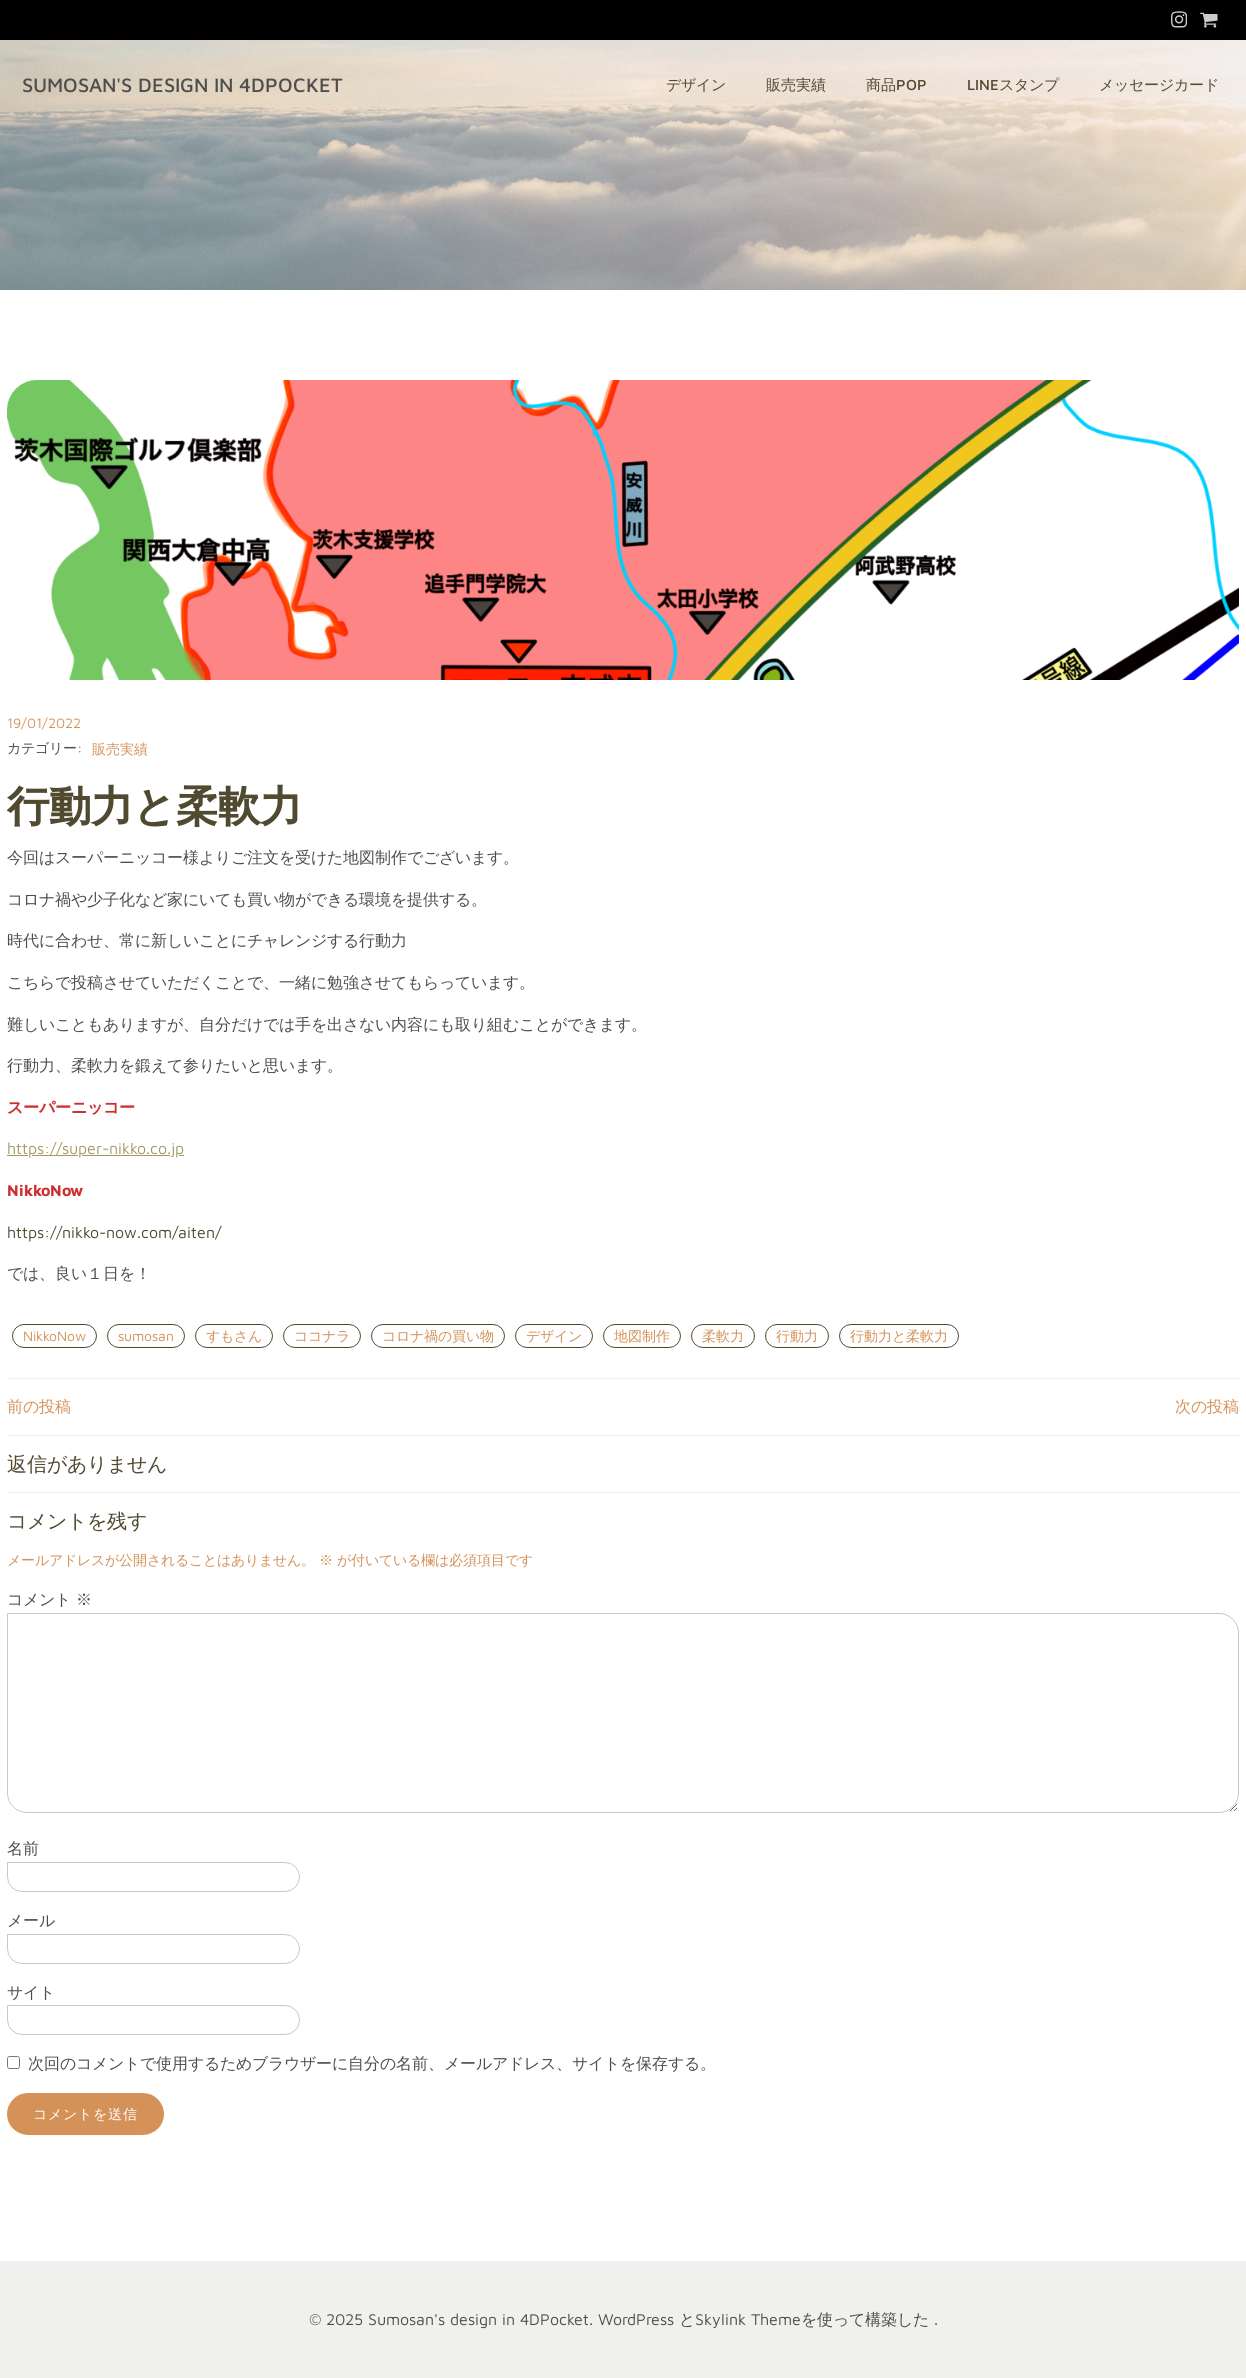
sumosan (146, 1335)
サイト (31, 1992)
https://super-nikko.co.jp (95, 1148)
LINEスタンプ (1013, 84)
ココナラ (322, 1335)
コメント (49, 1599)
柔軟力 (723, 1335)
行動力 (797, 1335)
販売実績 (796, 84)
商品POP (896, 84)
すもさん (234, 1335)
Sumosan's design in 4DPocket (182, 84)
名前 (23, 1848)
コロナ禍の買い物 (438, 1335)
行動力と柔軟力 (899, 1335)
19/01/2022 (44, 722)
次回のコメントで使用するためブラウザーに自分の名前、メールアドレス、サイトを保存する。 (372, 2063)
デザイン (696, 84)
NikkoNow (54, 1335)
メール (31, 1920)
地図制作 (642, 1335)
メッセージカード (1159, 84)
